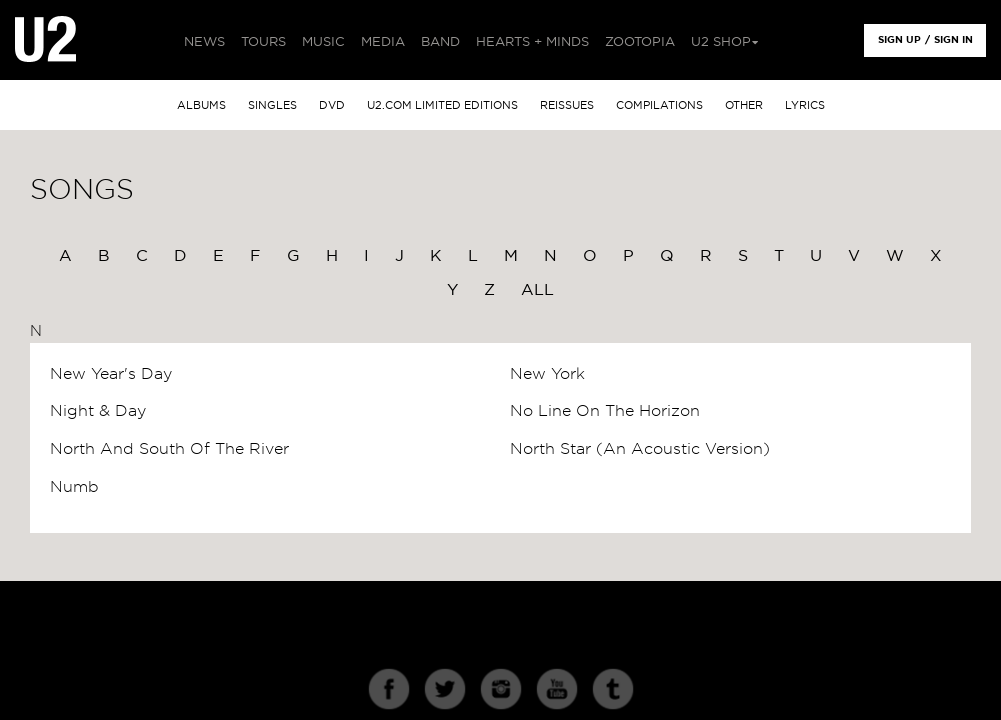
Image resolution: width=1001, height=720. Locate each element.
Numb (74, 487)
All (537, 290)
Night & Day (98, 411)
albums (201, 105)
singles (272, 105)
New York (547, 374)
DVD (332, 105)
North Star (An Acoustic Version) (640, 449)
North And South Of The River (169, 449)
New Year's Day (111, 374)
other (744, 105)
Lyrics (805, 105)
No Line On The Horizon (605, 411)
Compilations (659, 105)
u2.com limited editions (442, 105)
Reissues (567, 105)
